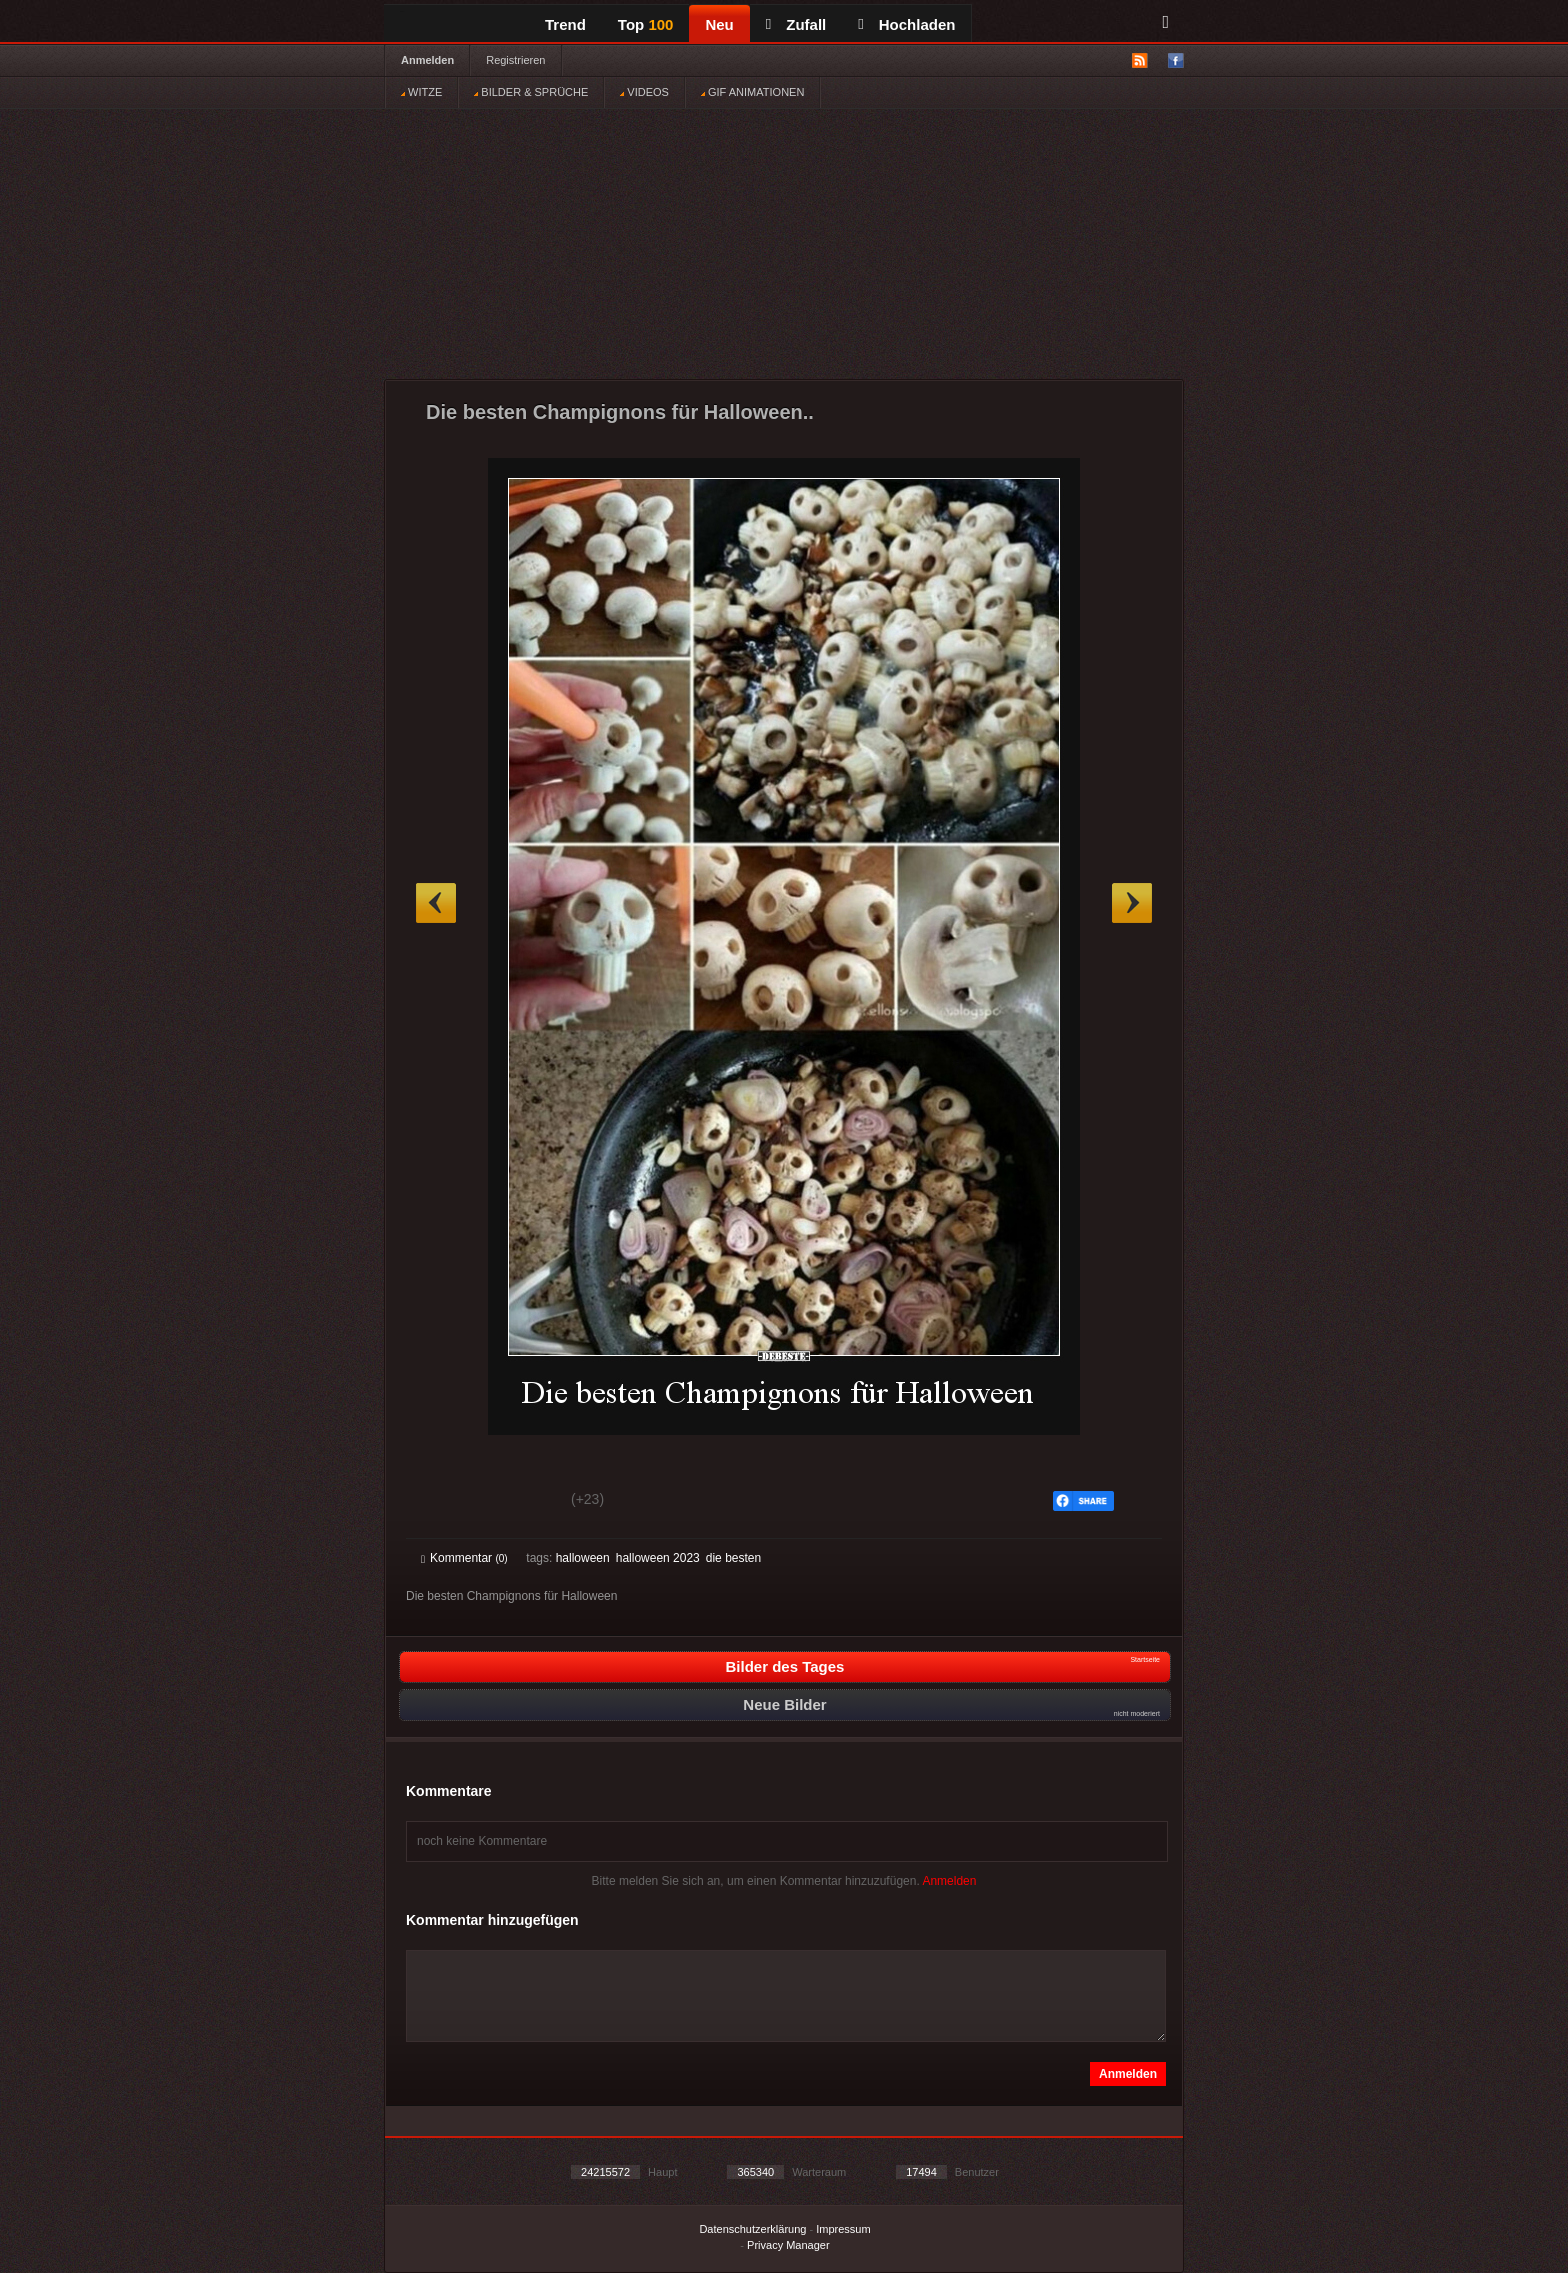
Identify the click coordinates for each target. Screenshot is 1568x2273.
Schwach (518, 1502)
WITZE (421, 92)
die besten (733, 1558)
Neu (719, 24)
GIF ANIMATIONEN (752, 92)
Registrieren (515, 60)
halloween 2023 (658, 1558)
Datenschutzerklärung (752, 2229)
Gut (443, 1502)
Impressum (843, 2229)
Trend (565, 24)
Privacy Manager (788, 2245)
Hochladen (906, 24)
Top (646, 24)
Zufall (796, 24)
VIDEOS (644, 92)
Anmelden (427, 60)
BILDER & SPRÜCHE (531, 92)
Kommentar (464, 1558)
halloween (583, 1558)
